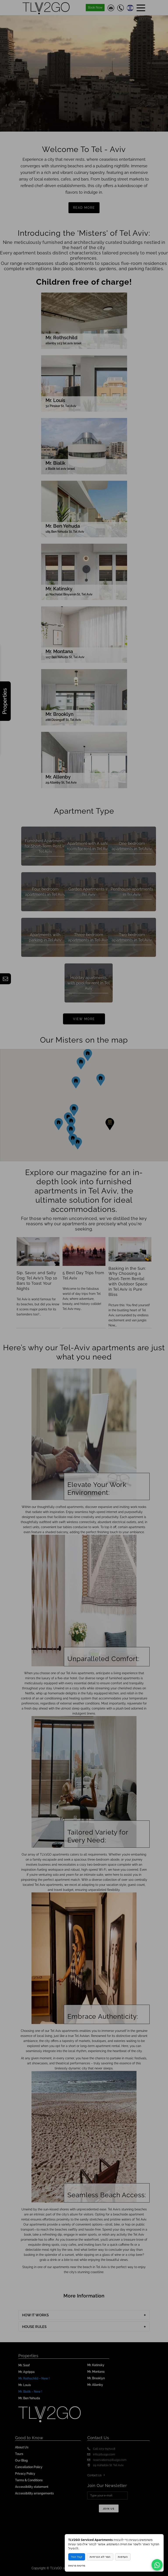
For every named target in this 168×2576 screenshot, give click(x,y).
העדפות (123, 2556)
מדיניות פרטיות (76, 2565)
